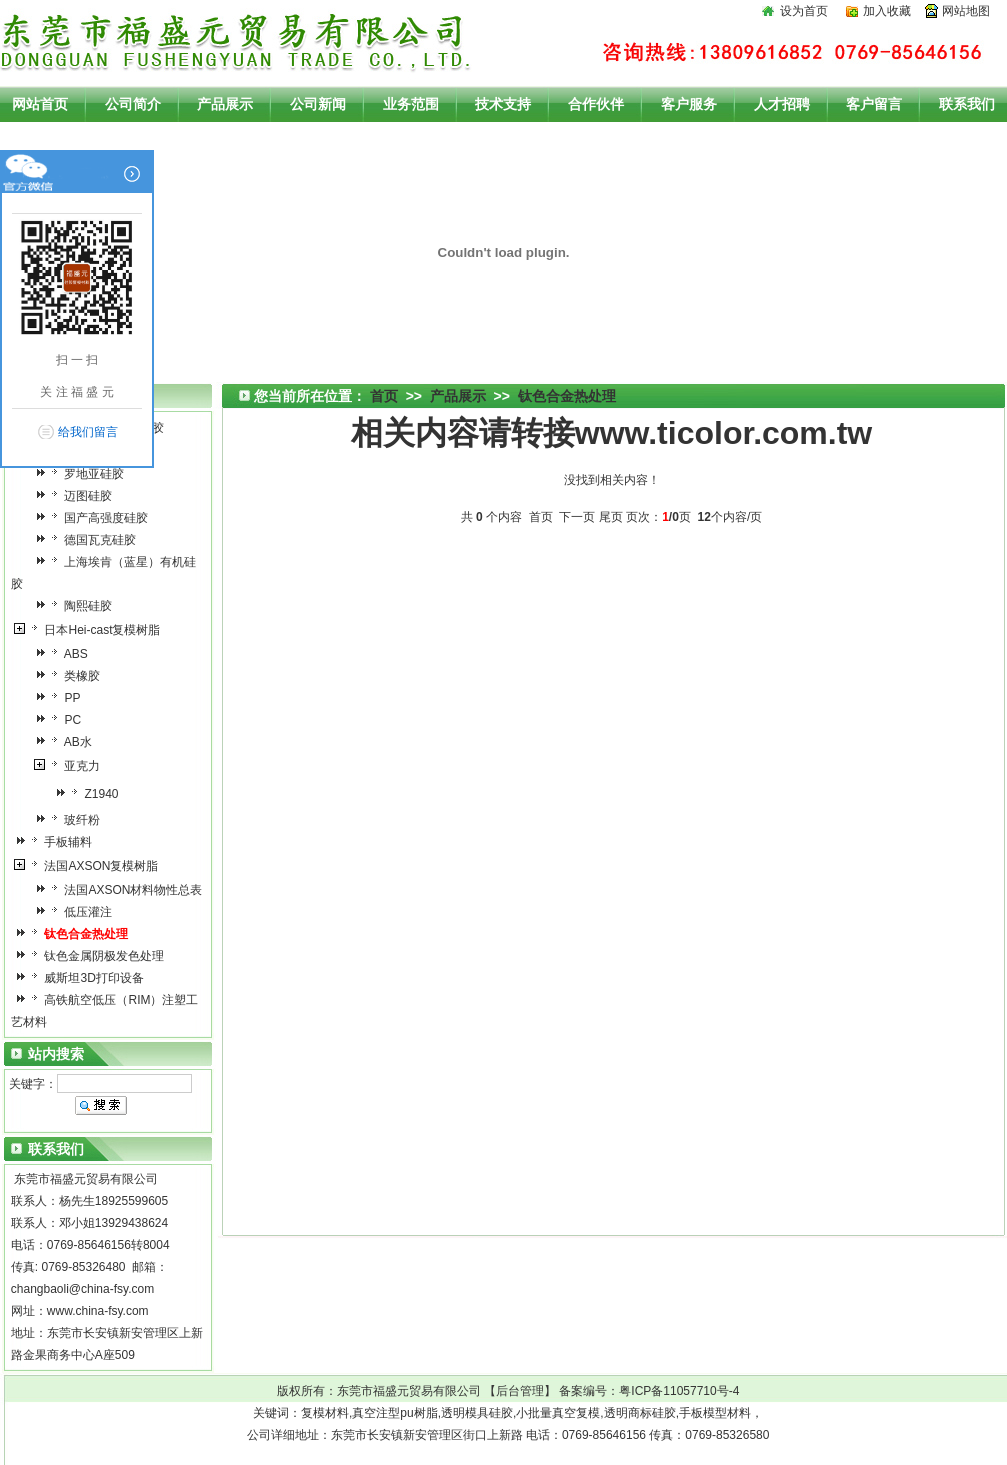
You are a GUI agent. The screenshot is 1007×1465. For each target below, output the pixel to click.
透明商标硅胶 (640, 1413)
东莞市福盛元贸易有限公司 (409, 1391)
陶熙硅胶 (78, 606)
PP (62, 698)
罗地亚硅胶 (84, 474)
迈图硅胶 (78, 496)
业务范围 (411, 104)
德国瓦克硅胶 (90, 540)
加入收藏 (887, 11)
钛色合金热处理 (567, 396)
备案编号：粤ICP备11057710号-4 (649, 1391)
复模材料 (325, 1413)
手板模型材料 (715, 1413)
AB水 (68, 742)
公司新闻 (318, 104)
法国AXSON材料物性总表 (123, 890)
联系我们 (967, 104)
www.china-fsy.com (98, 1311)
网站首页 (40, 104)
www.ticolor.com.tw (724, 433)
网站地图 (966, 11)
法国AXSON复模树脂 (91, 866)
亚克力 (72, 766)
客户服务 (689, 104)
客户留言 (874, 104)
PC (63, 720)
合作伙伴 (596, 104)
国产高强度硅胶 (96, 518)
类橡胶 (72, 676)
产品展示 (458, 396)
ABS (66, 654)
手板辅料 (58, 842)
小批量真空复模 (558, 1413)
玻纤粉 (72, 820)
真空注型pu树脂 (394, 1413)
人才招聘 (782, 104)
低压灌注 (78, 912)
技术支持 (503, 104)
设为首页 (804, 11)
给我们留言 (88, 432)
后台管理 (520, 1391)
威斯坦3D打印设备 (84, 978)
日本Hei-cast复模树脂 (92, 630)
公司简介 (133, 104)
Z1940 (91, 794)
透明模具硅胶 (477, 1413)
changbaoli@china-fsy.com (82, 1289)
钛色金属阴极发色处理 (94, 956)
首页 (384, 396)
